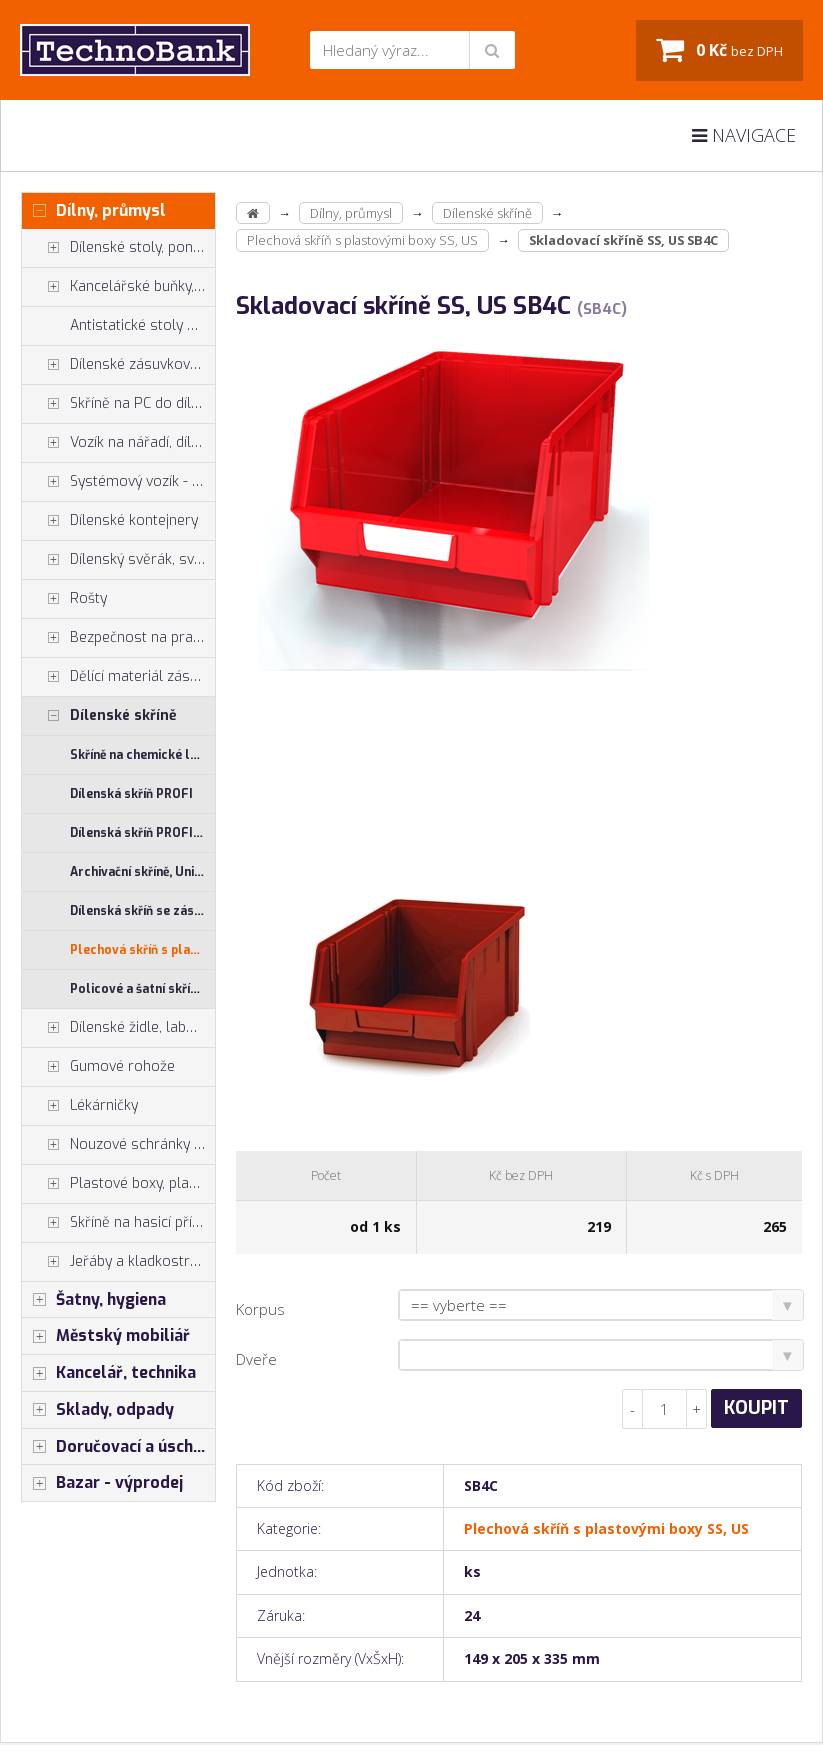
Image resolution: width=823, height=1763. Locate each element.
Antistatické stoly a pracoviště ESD (142, 325)
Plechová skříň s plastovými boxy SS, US (142, 950)
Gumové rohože (98, 1067)
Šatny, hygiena (94, 1300)
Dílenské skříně (99, 716)
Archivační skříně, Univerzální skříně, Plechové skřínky (142, 872)
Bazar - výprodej (102, 1483)
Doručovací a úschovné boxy (118, 1447)
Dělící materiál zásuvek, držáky (118, 677)
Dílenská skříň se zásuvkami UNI (142, 911)
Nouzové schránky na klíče (118, 1145)
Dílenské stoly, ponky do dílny (118, 248)
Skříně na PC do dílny (114, 404)
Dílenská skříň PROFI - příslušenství (142, 833)
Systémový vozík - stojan (118, 482)
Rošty (64, 599)
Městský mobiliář (106, 1336)
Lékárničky (80, 1106)
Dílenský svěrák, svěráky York (118, 560)
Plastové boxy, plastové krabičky (118, 1184)
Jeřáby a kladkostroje (116, 1262)
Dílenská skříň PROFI (131, 794)
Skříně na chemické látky (142, 755)
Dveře (256, 1359)
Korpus (260, 1309)
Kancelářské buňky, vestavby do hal (118, 287)
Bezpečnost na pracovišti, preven (118, 638)
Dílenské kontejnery (110, 521)
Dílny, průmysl (94, 211)
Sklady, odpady (98, 1410)
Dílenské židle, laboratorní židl (118, 1028)
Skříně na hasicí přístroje (118, 1223)
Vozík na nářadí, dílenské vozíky (118, 443)
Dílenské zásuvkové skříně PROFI (118, 365)
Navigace (744, 135)
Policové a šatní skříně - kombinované (142, 989)
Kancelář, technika (109, 1373)
